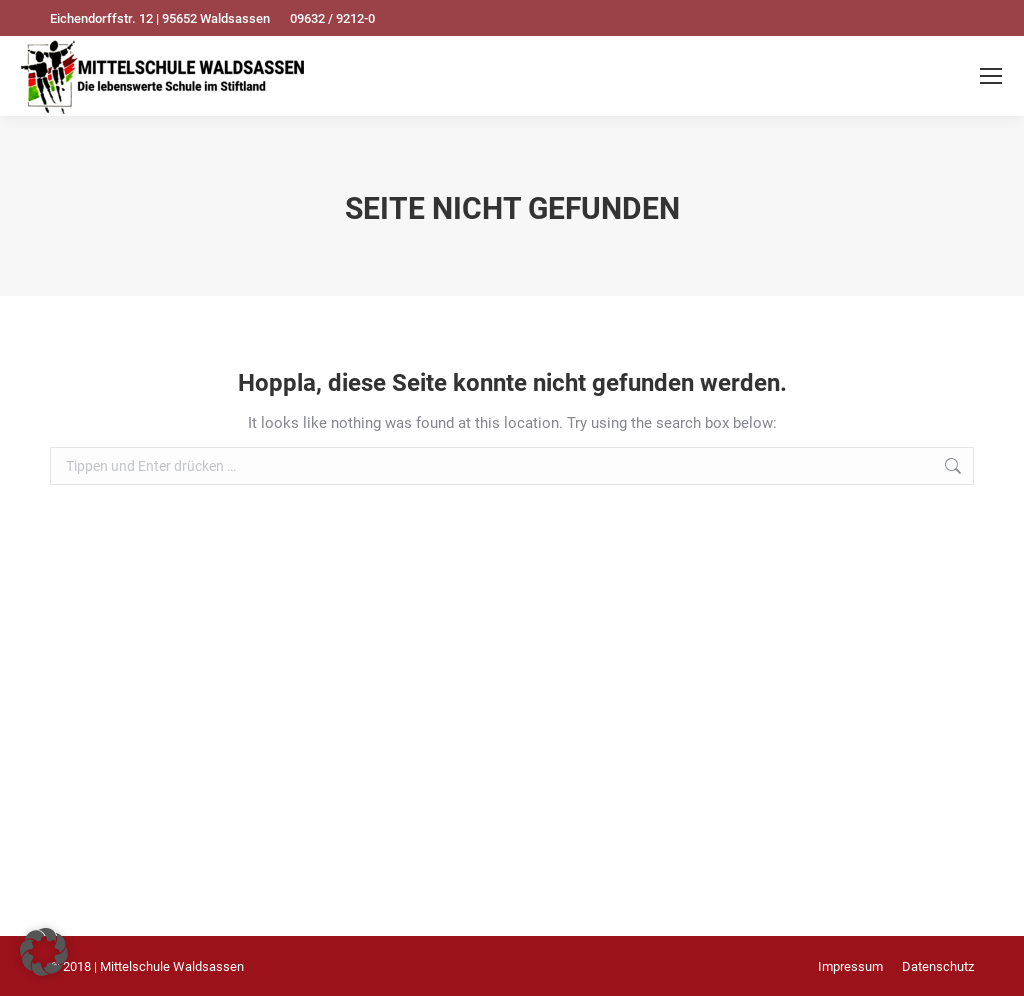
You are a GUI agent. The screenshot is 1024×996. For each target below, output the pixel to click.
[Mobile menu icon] (991, 76)
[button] (44, 952)
